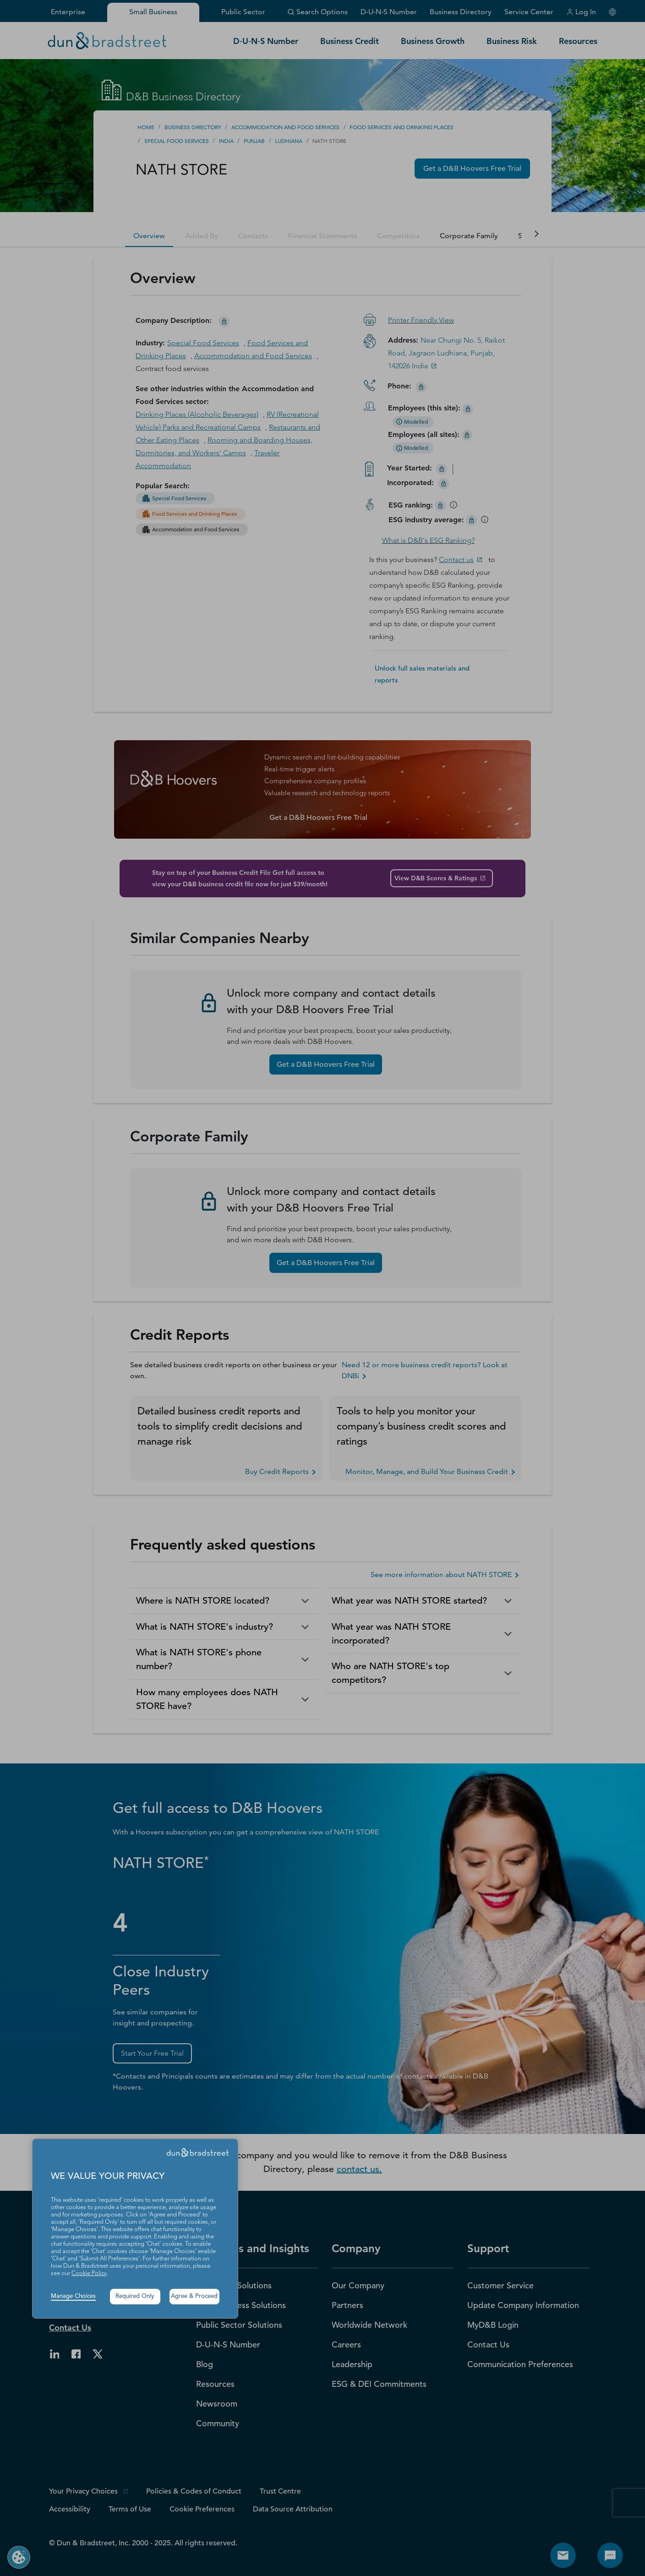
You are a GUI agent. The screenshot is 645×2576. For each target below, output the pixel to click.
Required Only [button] (134, 2296)
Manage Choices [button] (73, 2296)
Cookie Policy (89, 2273)
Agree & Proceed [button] (194, 2296)
